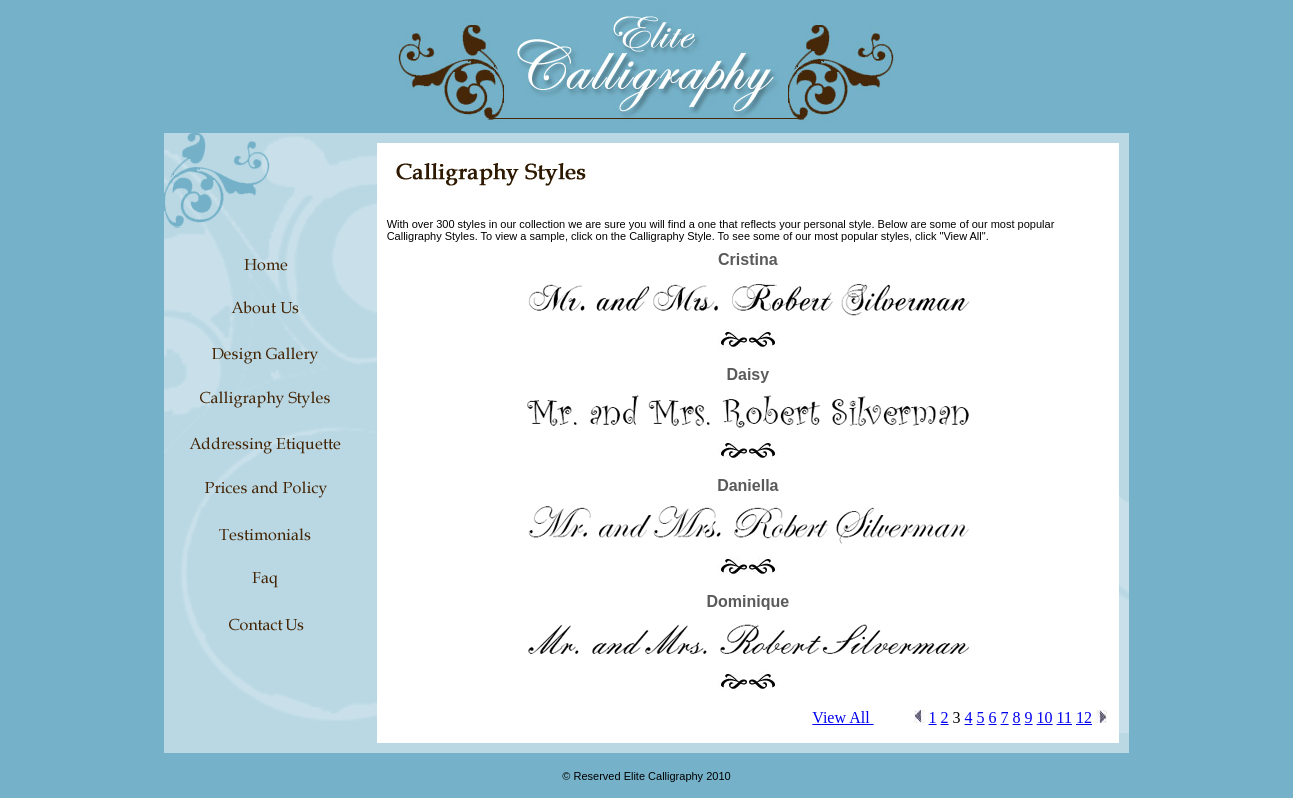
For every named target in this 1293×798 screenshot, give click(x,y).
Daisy (747, 374)
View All (842, 717)
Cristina (748, 259)
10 (1045, 717)
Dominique (747, 601)
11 (1064, 717)
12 (1084, 717)
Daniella (747, 485)
